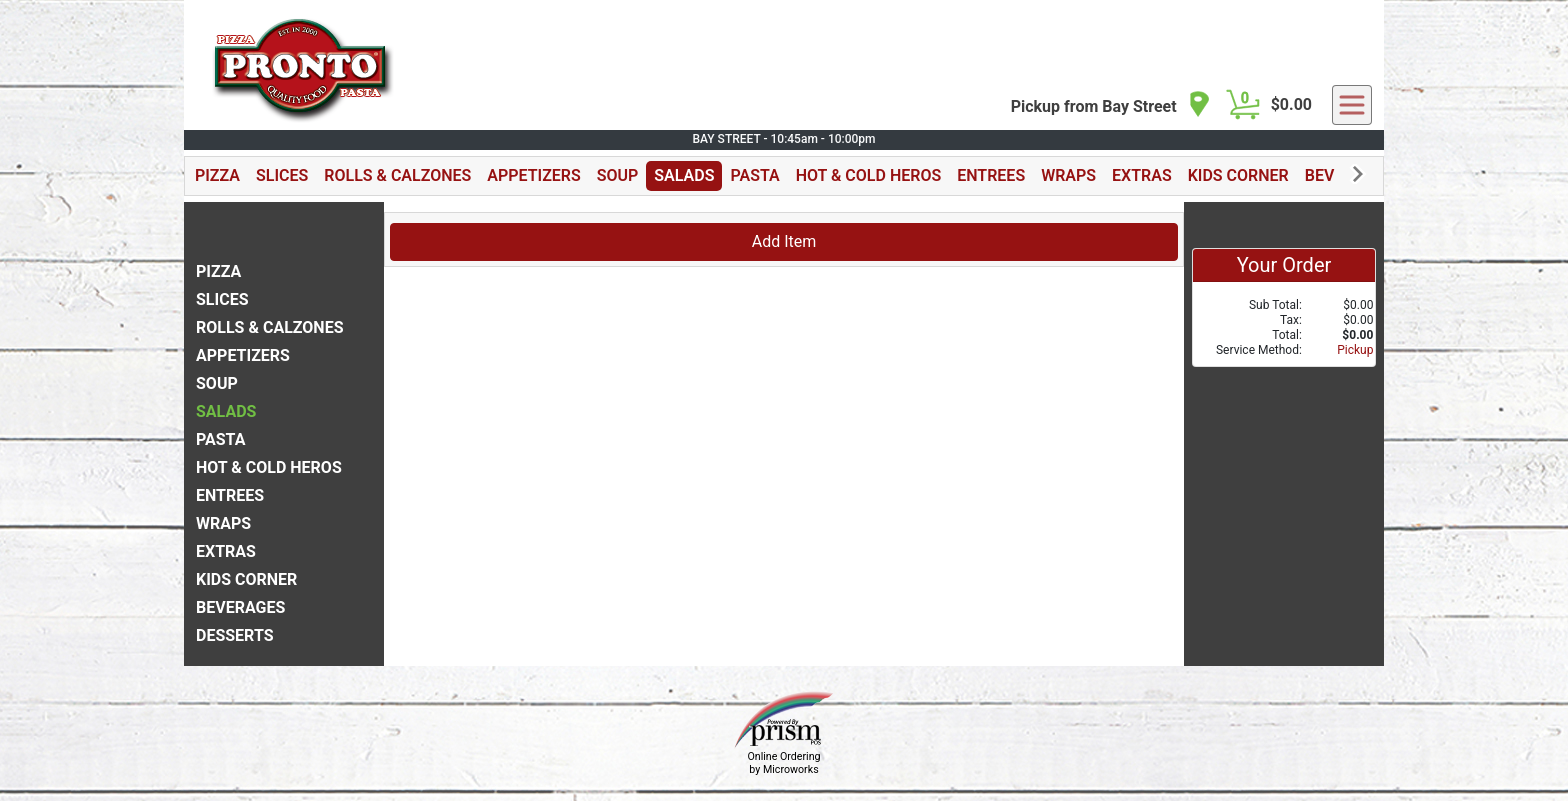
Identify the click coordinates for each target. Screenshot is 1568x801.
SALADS (684, 175)
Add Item (784, 241)
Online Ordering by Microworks (783, 763)
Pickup (1355, 350)
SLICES (282, 175)
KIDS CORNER (1238, 175)
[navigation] (1111, 105)
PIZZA (217, 175)
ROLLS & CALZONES (397, 175)
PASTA (754, 175)
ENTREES (991, 175)
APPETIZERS (533, 175)
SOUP (618, 175)
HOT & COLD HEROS (869, 175)
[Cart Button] (1243, 105)
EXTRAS (1142, 175)
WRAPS (1068, 175)
